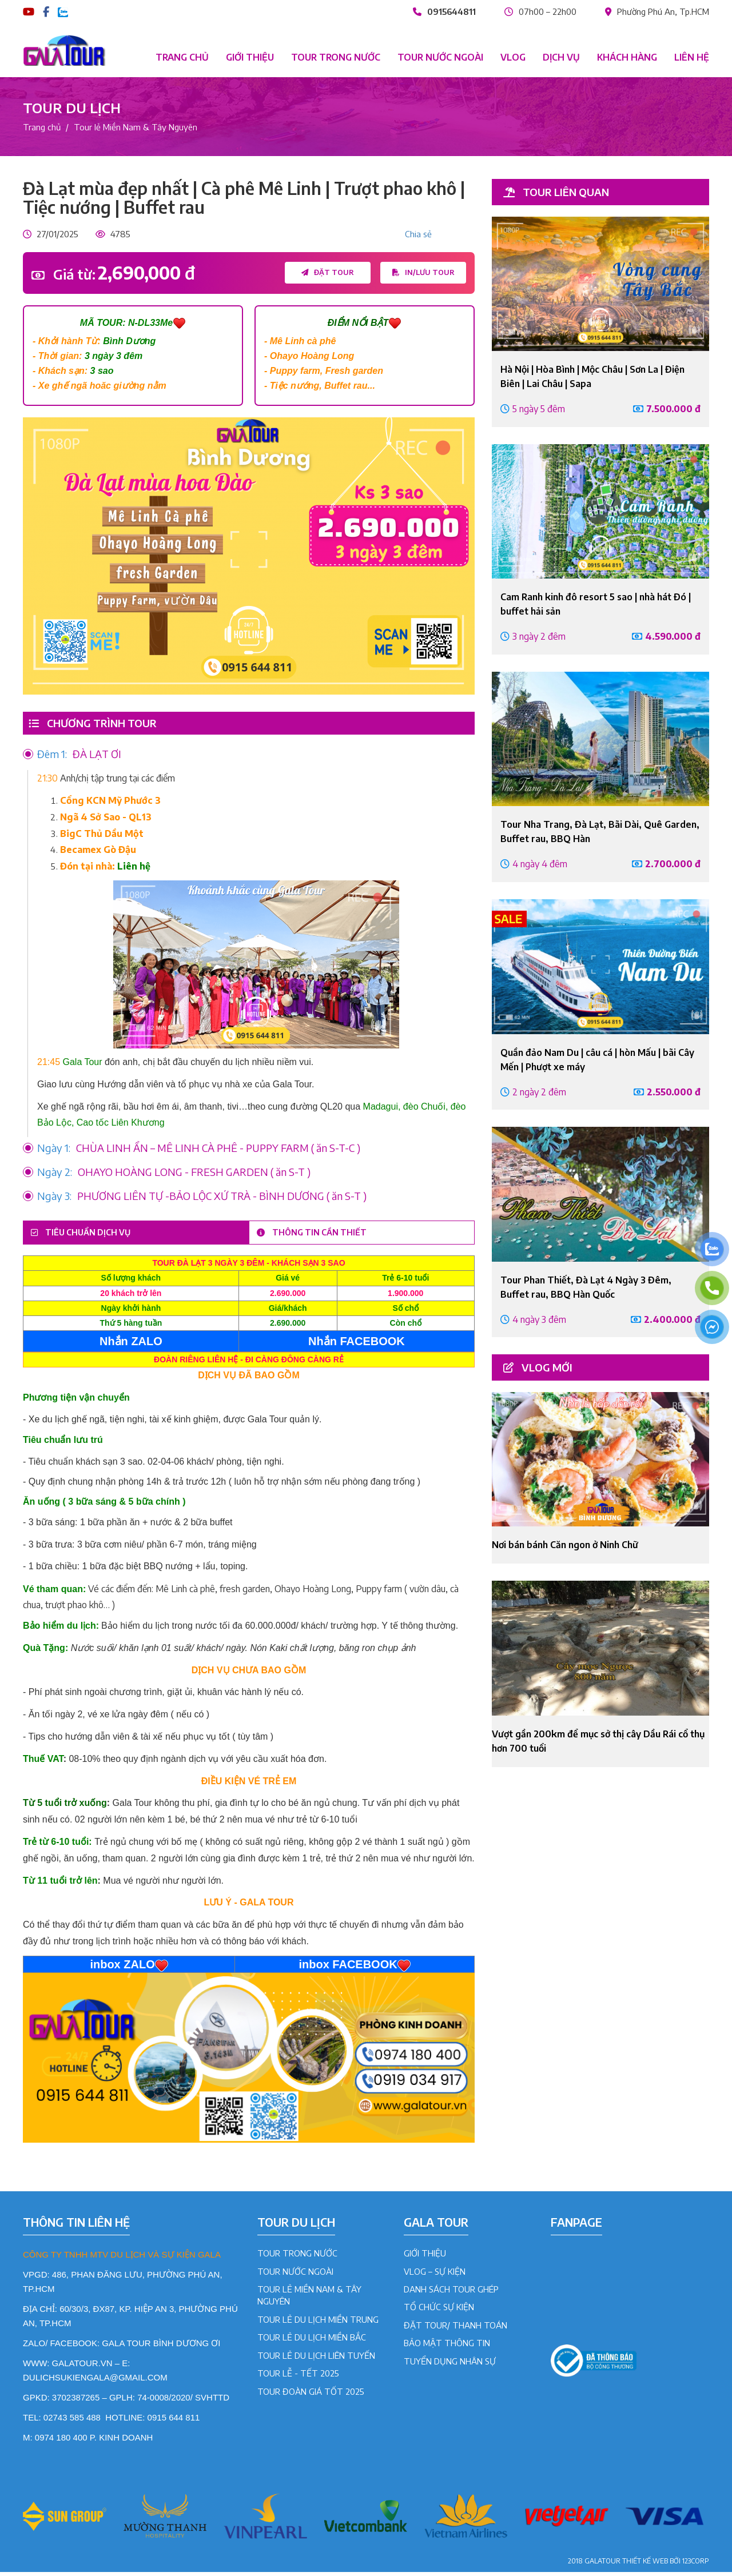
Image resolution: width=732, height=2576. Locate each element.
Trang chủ (182, 57)
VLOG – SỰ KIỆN (435, 2275)
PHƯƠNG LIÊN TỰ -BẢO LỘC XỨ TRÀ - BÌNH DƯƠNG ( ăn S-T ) (202, 1196)
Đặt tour (326, 273)
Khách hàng (627, 57)
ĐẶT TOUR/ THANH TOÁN (455, 2329)
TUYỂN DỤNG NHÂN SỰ (450, 2365)
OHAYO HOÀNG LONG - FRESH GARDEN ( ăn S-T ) (174, 1172)
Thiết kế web (645, 2565)
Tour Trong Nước (297, 2257)
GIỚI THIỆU (425, 2257)
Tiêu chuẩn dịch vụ (93, 1235)
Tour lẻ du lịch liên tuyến (316, 2359)
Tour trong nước (335, 57)
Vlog (513, 57)
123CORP (695, 2565)
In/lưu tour (424, 273)
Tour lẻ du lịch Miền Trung (318, 2323)
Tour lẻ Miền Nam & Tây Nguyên (135, 127)
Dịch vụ (561, 57)
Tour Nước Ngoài (295, 2275)
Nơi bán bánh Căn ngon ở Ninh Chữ (565, 1544)
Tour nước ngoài (440, 57)
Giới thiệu (250, 57)
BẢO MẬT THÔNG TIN (447, 2347)
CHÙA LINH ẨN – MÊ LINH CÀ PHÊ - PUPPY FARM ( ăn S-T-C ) (198, 1148)
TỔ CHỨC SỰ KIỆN (439, 2311)
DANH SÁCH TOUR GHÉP (451, 2293)
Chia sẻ (418, 234)
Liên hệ (691, 57)
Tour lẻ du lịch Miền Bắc (311, 2341)
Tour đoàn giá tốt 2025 (310, 2395)
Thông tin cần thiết (324, 1235)
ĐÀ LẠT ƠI (79, 754)
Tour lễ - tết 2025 (298, 2377)
